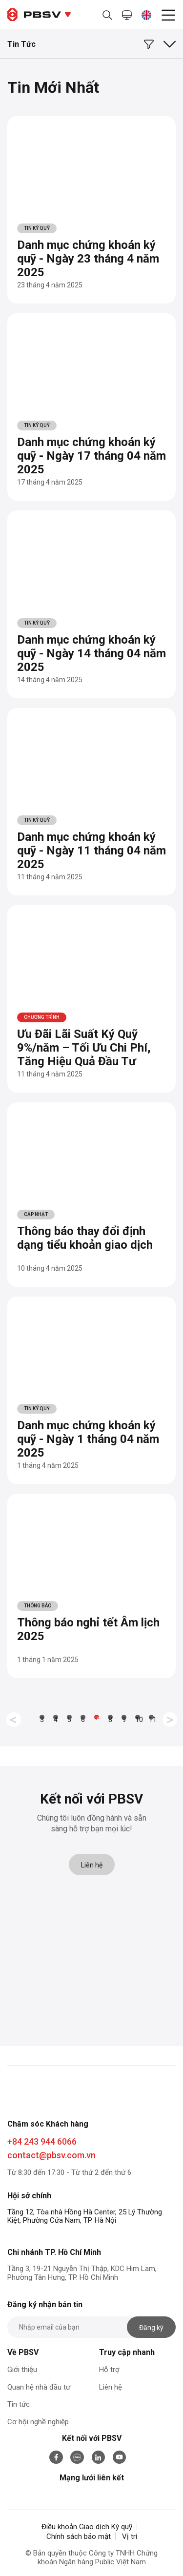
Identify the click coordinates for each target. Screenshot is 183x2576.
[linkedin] (98, 2457)
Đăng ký (151, 2328)
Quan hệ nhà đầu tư (38, 2387)
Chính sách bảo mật (78, 2536)
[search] (107, 15)
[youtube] (119, 2457)
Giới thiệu (22, 2370)
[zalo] (77, 2457)
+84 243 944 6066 (42, 2141)
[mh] (127, 15)
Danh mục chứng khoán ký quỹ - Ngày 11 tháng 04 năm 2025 (91, 850)
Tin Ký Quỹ (37, 228)
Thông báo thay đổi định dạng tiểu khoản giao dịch (85, 1238)
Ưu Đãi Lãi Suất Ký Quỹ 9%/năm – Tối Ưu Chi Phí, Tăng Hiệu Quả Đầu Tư (84, 1047)
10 (137, 1718)
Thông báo (37, 1605)
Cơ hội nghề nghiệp (38, 2422)
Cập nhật (36, 1214)
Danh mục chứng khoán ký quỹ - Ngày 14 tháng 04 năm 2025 (91, 653)
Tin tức (18, 2404)
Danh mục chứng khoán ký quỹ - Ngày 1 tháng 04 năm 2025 (88, 1439)
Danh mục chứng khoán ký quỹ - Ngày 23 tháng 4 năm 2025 (88, 258)
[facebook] (56, 2457)
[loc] (153, 41)
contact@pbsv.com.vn (51, 2155)
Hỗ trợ (109, 2370)
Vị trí (129, 2536)
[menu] (168, 17)
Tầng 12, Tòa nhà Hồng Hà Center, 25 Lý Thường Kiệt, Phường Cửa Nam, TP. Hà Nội (84, 2216)
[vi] (146, 15)
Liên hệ (91, 1865)
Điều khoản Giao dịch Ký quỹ (86, 2526)
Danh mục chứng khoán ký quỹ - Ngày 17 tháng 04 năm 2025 (91, 455)
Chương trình (42, 1017)
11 (151, 1718)
